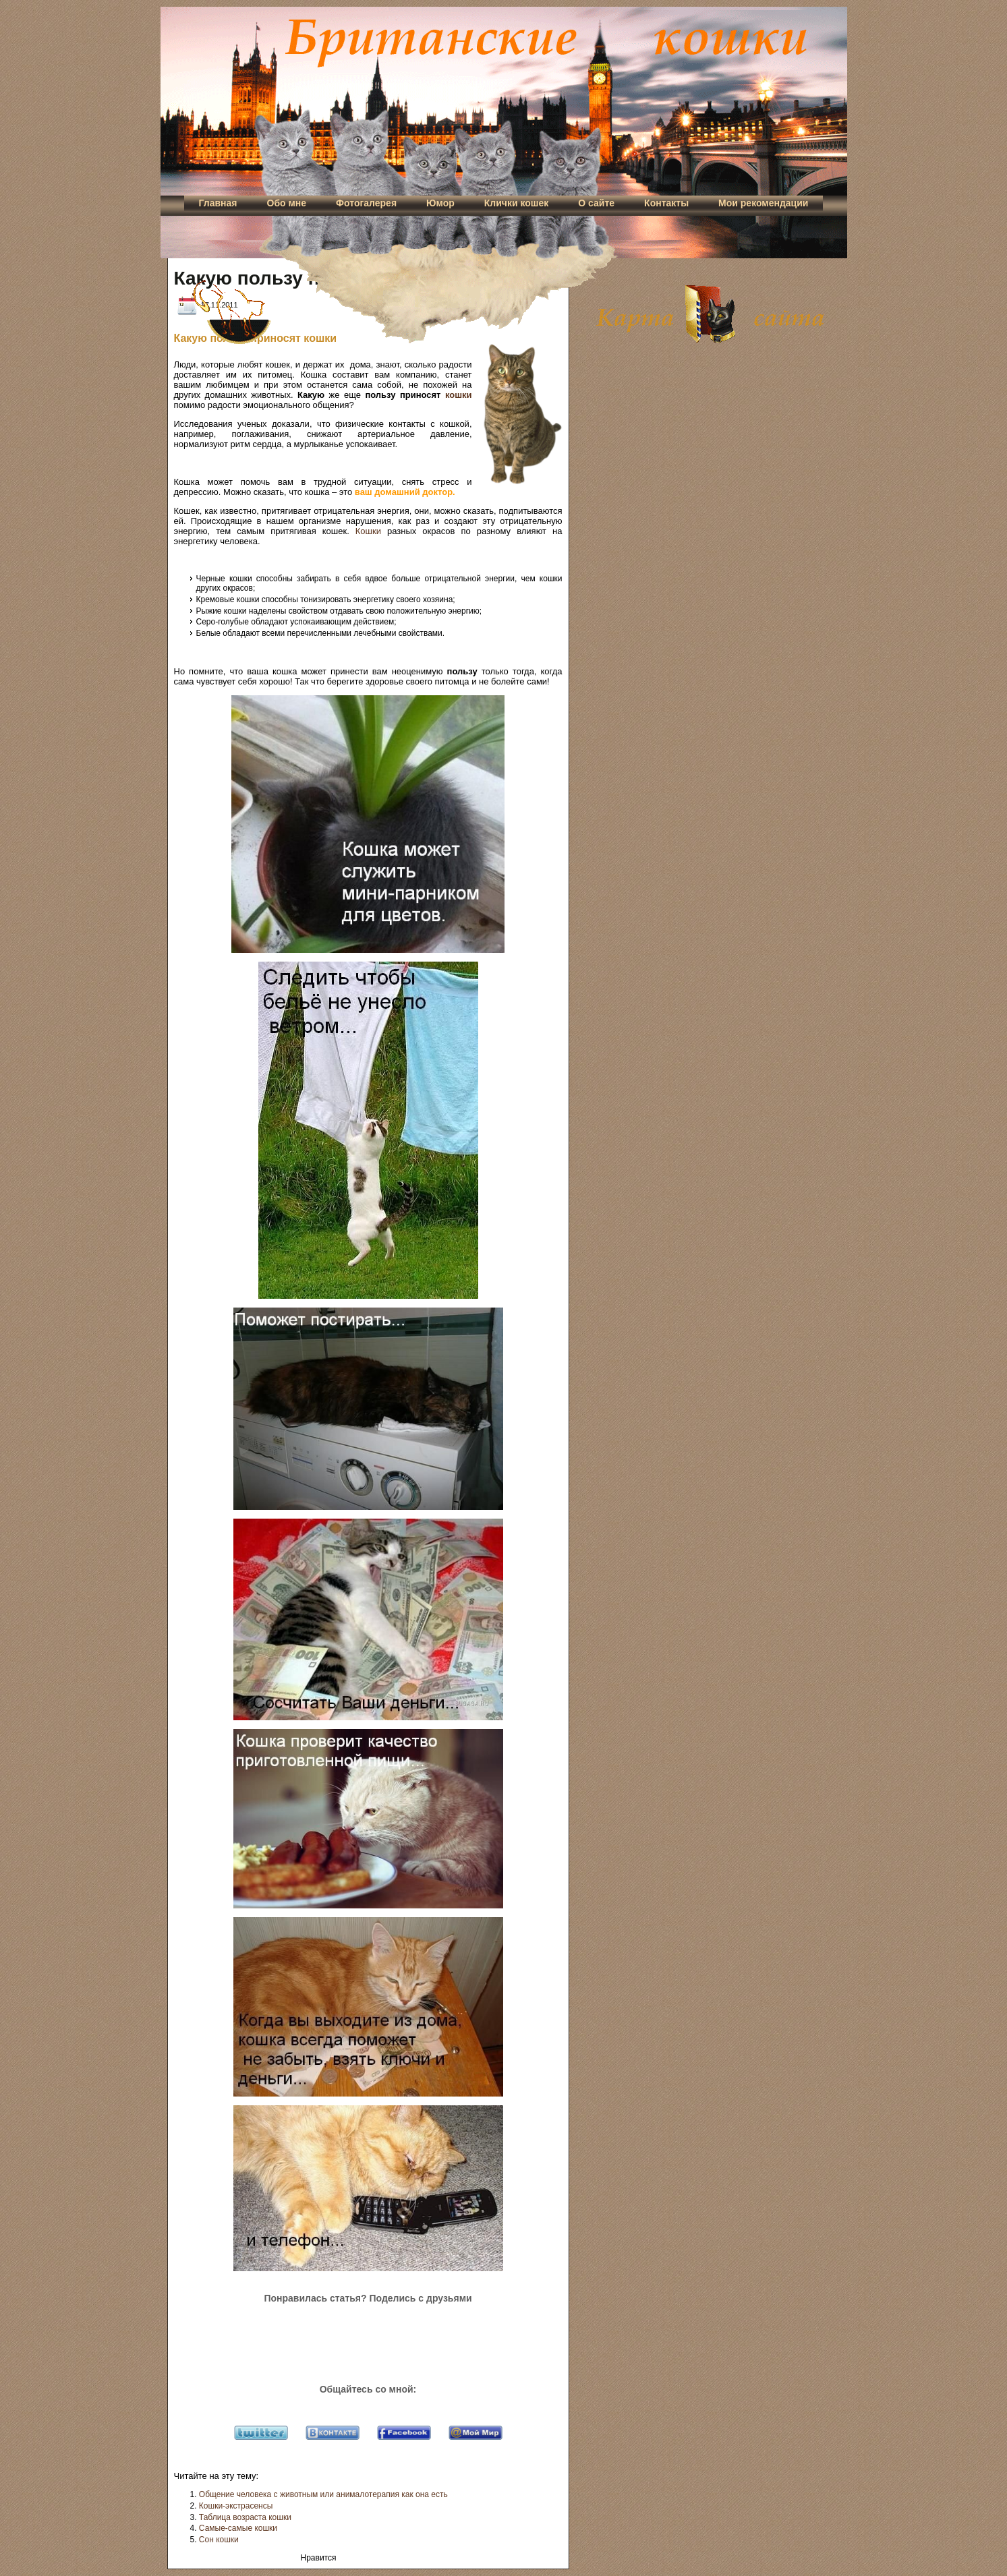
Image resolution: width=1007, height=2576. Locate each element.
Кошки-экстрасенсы (236, 2506)
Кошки (368, 531)
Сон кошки (219, 2539)
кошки (458, 395)
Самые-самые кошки (238, 2528)
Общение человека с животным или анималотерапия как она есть (323, 2494)
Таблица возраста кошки (245, 2517)
